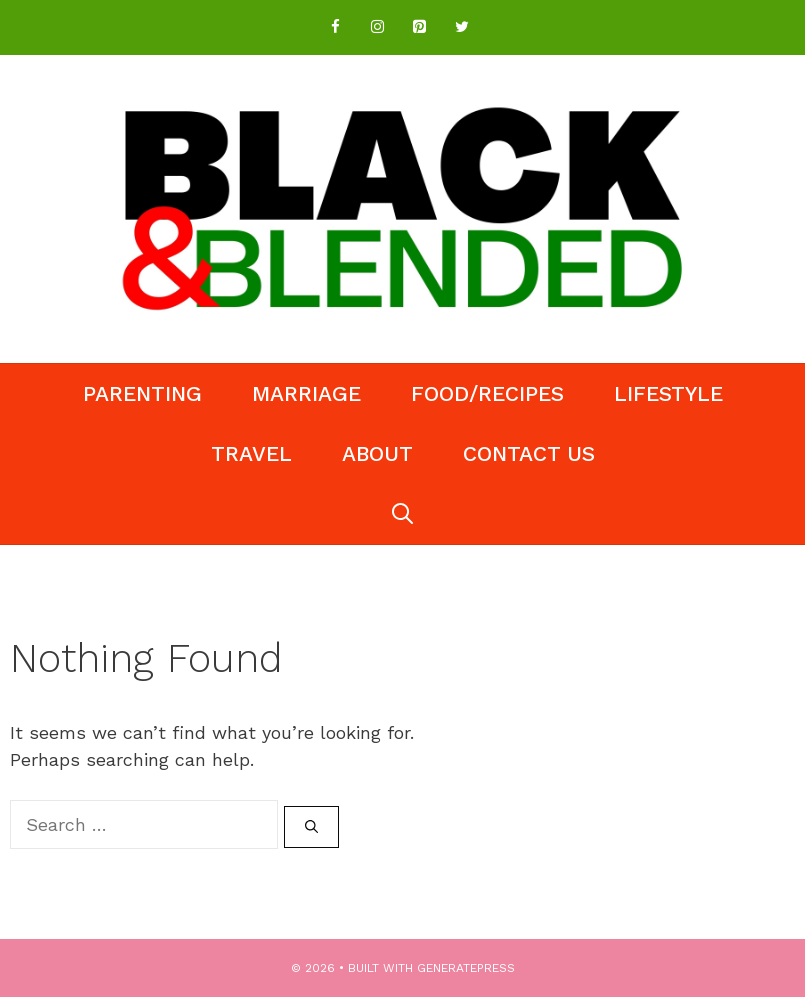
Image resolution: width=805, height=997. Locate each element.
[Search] (311, 827)
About (377, 453)
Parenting (142, 393)
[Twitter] (462, 27)
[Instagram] (378, 27)
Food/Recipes (487, 393)
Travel (251, 453)
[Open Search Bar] (402, 514)
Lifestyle (668, 393)
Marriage (306, 393)
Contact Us (529, 453)
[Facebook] (336, 27)
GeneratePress (466, 968)
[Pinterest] (420, 27)
